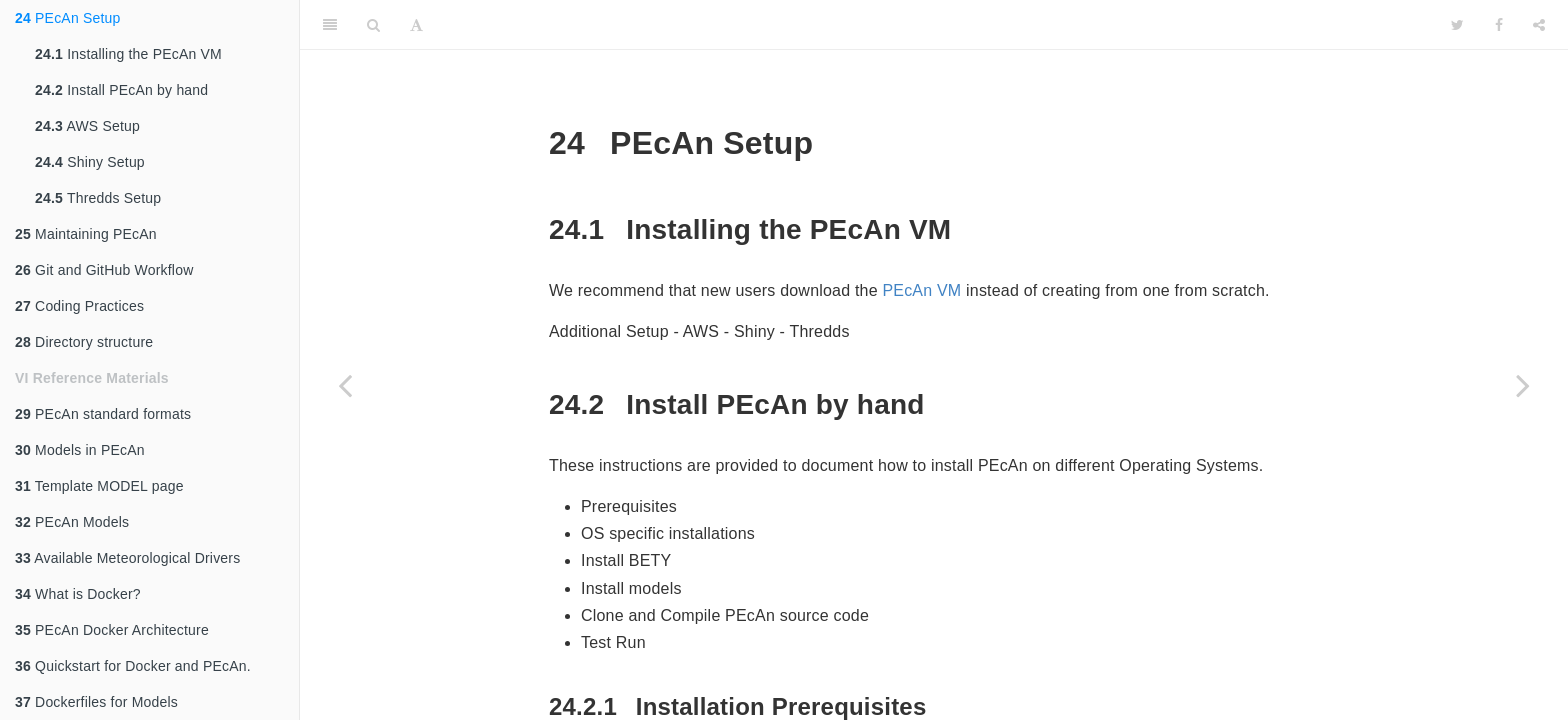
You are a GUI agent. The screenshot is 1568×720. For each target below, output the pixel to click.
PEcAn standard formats (103, 414)
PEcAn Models (72, 522)
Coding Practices (79, 306)
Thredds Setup (98, 198)
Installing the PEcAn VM (128, 54)
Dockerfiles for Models (96, 702)
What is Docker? (78, 594)
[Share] (1539, 25)
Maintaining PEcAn (86, 234)
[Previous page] (345, 385)
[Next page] (1523, 385)
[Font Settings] (416, 25)
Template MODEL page (99, 486)
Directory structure (84, 342)
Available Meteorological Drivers (127, 558)
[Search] (373, 25)
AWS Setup (87, 126)
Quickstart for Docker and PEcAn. (133, 666)
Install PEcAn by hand (121, 90)
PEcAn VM (921, 290)
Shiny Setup (90, 162)
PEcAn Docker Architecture (112, 630)
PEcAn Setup (68, 18)
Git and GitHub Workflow (104, 270)
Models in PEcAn (80, 450)
